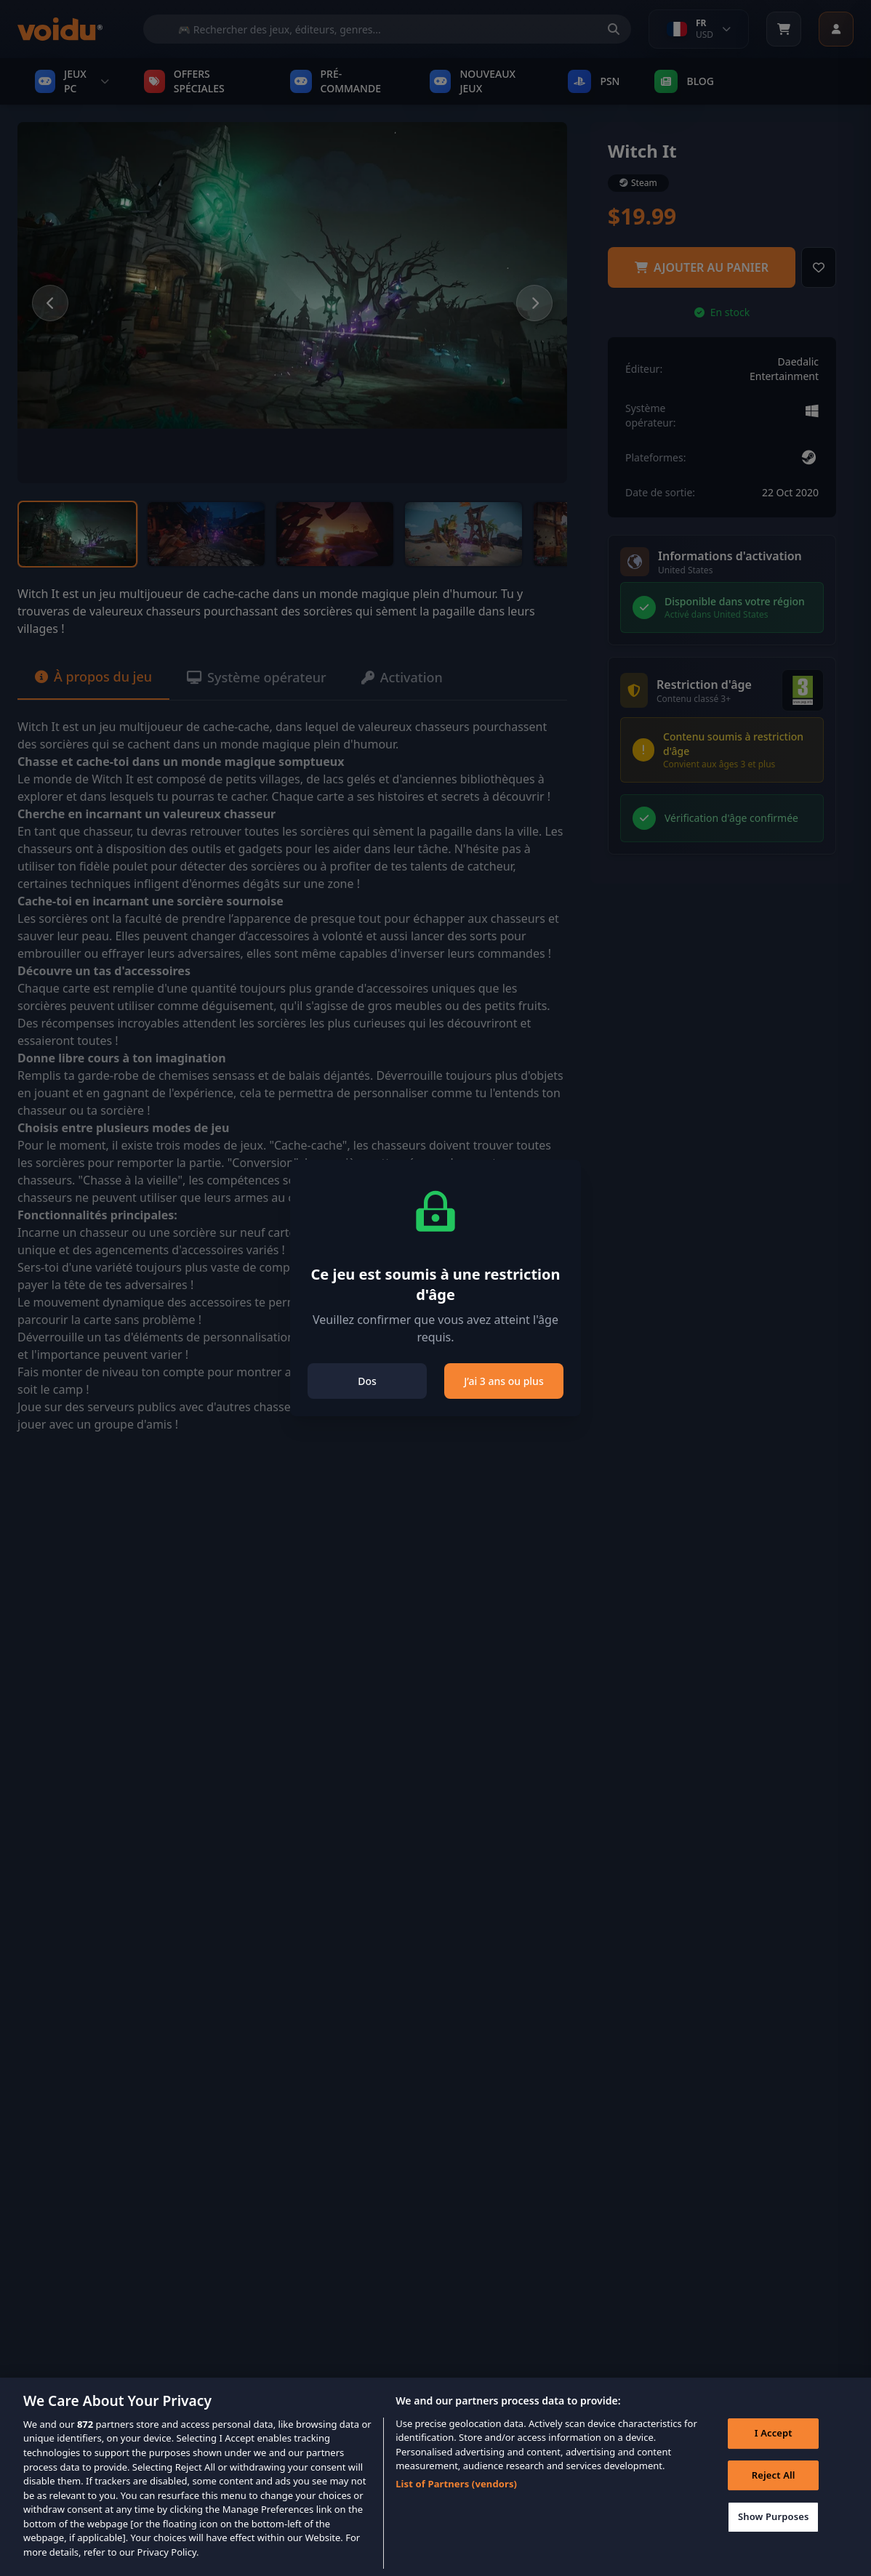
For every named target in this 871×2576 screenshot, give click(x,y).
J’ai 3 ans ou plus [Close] (503, 1381)
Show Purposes (773, 2536)
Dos (367, 1381)
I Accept (773, 2452)
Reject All (773, 2493)
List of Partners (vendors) (456, 2502)
